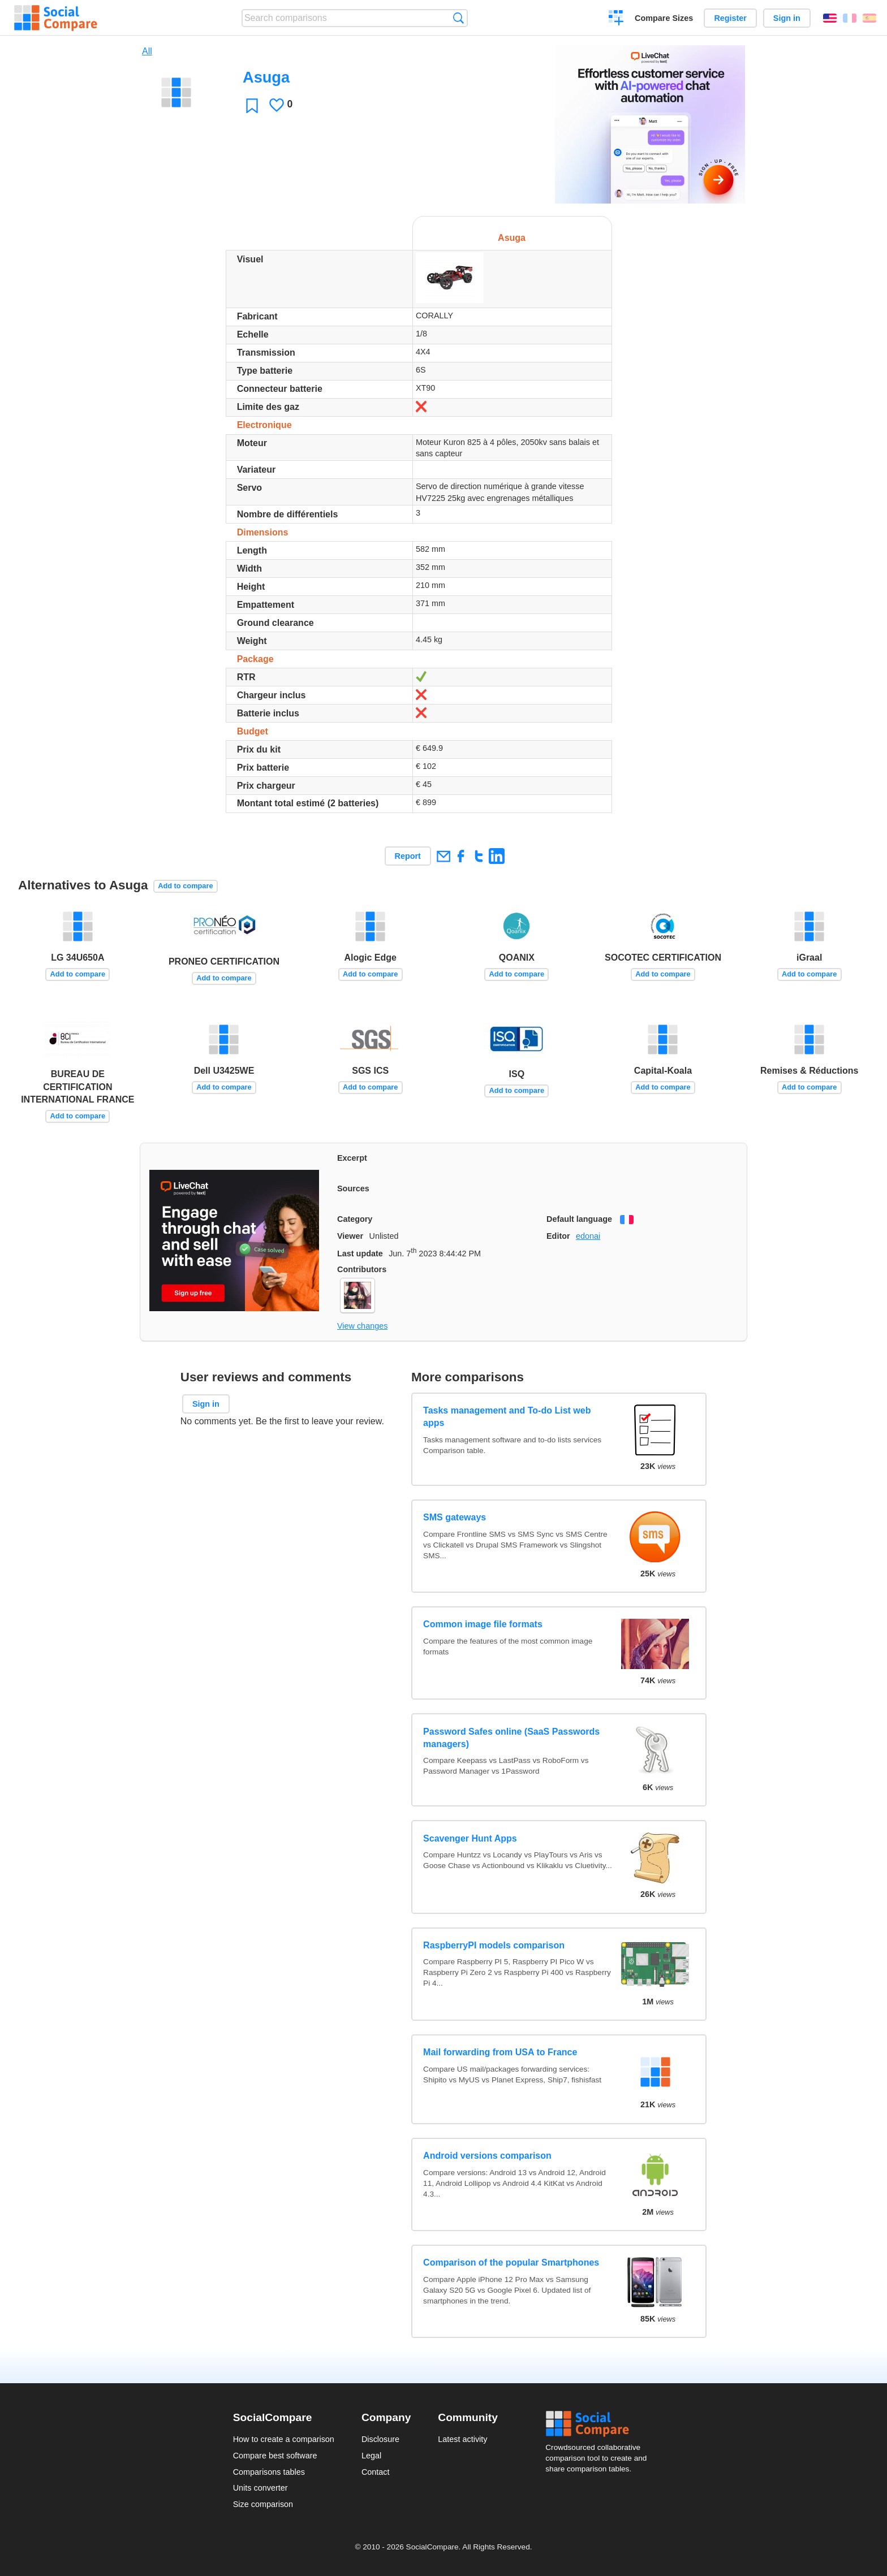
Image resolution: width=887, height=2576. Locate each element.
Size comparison (263, 2504)
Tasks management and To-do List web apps (507, 1417)
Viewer (350, 1236)
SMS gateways (454, 1517)
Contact (375, 2471)
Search (458, 17)
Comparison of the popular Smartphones (511, 2262)
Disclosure (380, 2439)
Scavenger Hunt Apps (470, 1838)
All (147, 51)
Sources (353, 1188)
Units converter (260, 2487)
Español (869, 18)
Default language (579, 1219)
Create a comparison (616, 19)
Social (599, 2423)
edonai (588, 1236)
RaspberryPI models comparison (494, 1945)
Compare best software (275, 2455)
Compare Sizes (664, 18)
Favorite (252, 105)
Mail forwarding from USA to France (500, 2052)
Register (730, 18)
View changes (362, 1325)
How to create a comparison (283, 2439)
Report (408, 856)
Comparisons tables (269, 2471)
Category (354, 1219)
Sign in (786, 18)
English (830, 18)
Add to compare (185, 885)
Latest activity (462, 2439)
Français (849, 18)
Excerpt (352, 1157)
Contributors (361, 1269)
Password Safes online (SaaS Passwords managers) (511, 1738)
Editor (558, 1236)
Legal (371, 2455)
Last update (360, 1253)
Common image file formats (482, 1624)
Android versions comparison (487, 2155)
